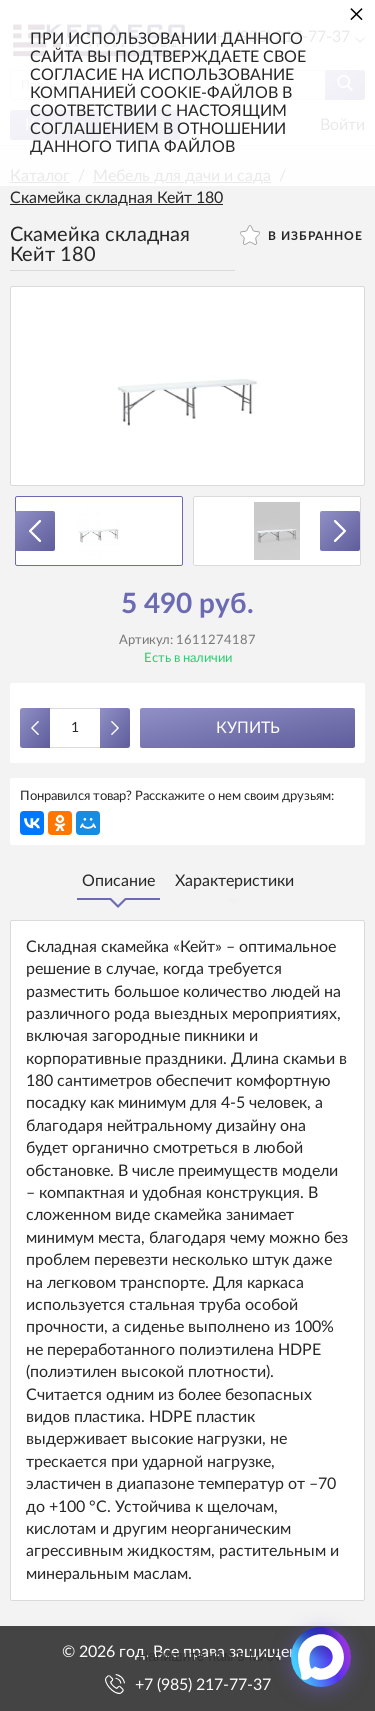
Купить (248, 728)
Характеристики (234, 881)
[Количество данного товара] (75, 728)
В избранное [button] (301, 235)
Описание (118, 881)
